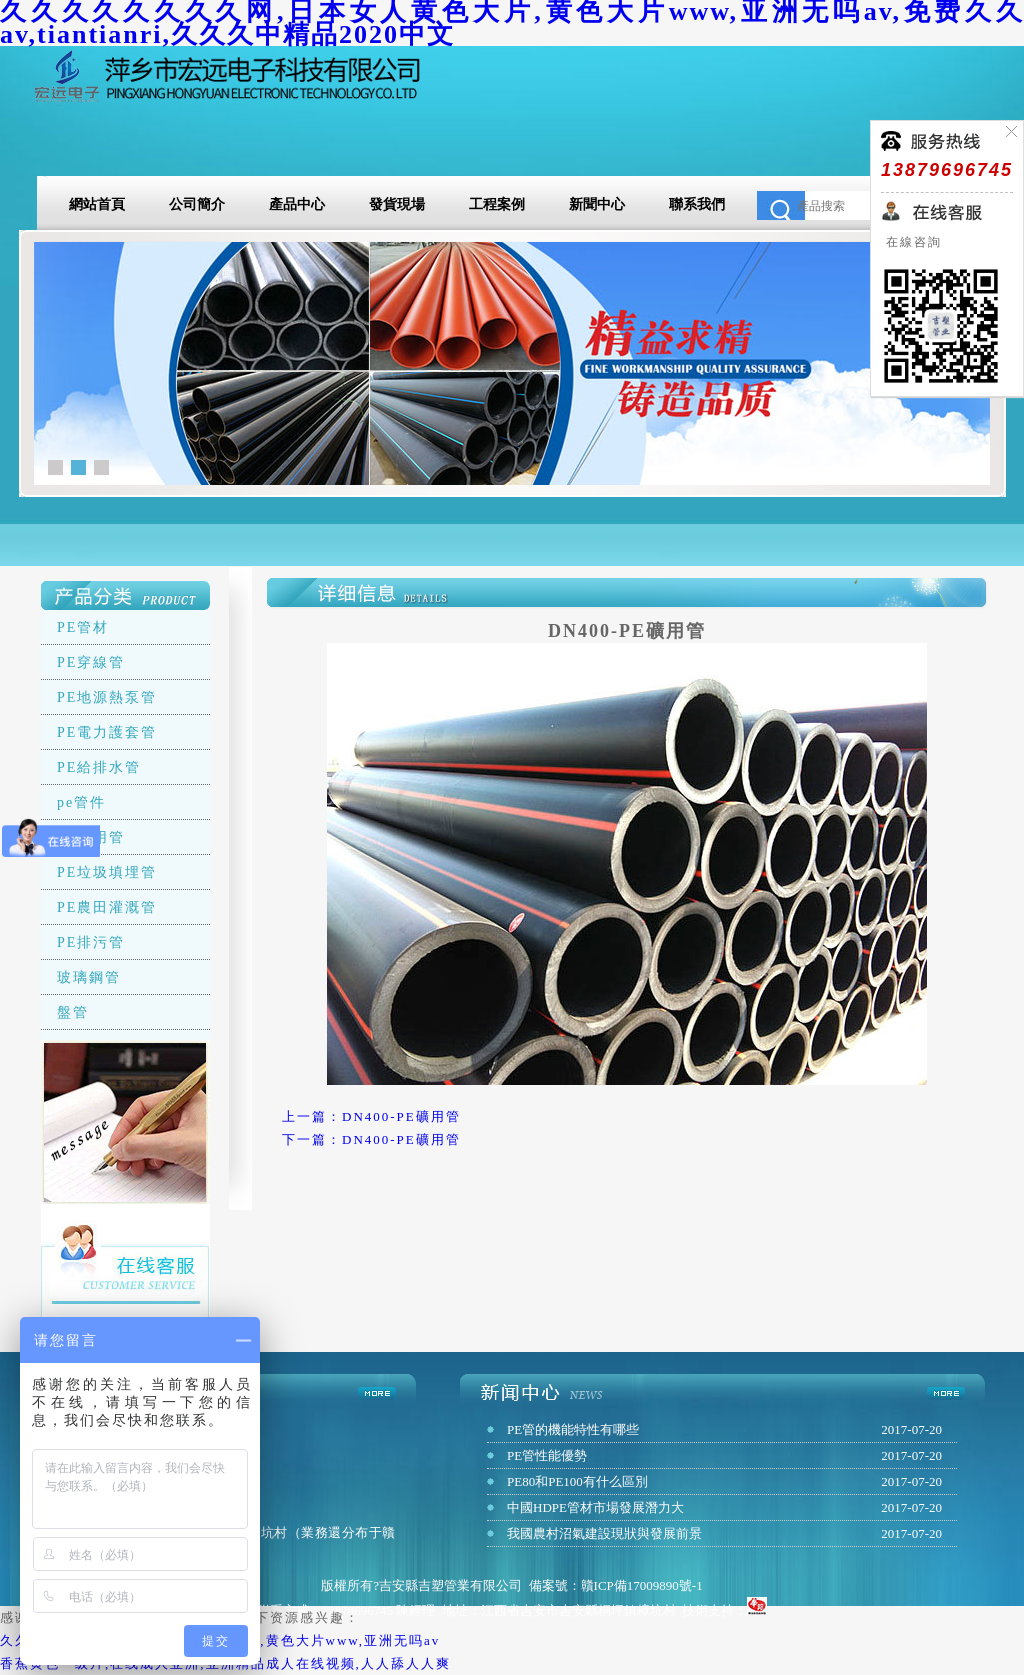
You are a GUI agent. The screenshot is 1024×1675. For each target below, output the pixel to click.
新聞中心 (597, 204)
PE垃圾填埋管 (107, 872)
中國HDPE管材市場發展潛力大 (595, 1507)
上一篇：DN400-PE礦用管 (371, 1116)
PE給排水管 (99, 767)
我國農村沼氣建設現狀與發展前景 (604, 1533)
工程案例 (497, 204)
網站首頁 (97, 204)
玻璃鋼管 (89, 977)
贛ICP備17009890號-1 (642, 1585)
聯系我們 (697, 204)
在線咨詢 (911, 242)
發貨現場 (397, 204)
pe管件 (81, 802)
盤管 (73, 1012)
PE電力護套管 (107, 732)
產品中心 (297, 204)
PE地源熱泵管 (107, 697)
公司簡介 (197, 204)
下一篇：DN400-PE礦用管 (371, 1139)
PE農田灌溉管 (107, 907)
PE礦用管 (91, 837)
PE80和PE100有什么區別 (577, 1481)
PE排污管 (91, 942)
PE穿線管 (91, 662)
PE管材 (83, 627)
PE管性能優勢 (547, 1455)
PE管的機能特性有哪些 (573, 1429)
